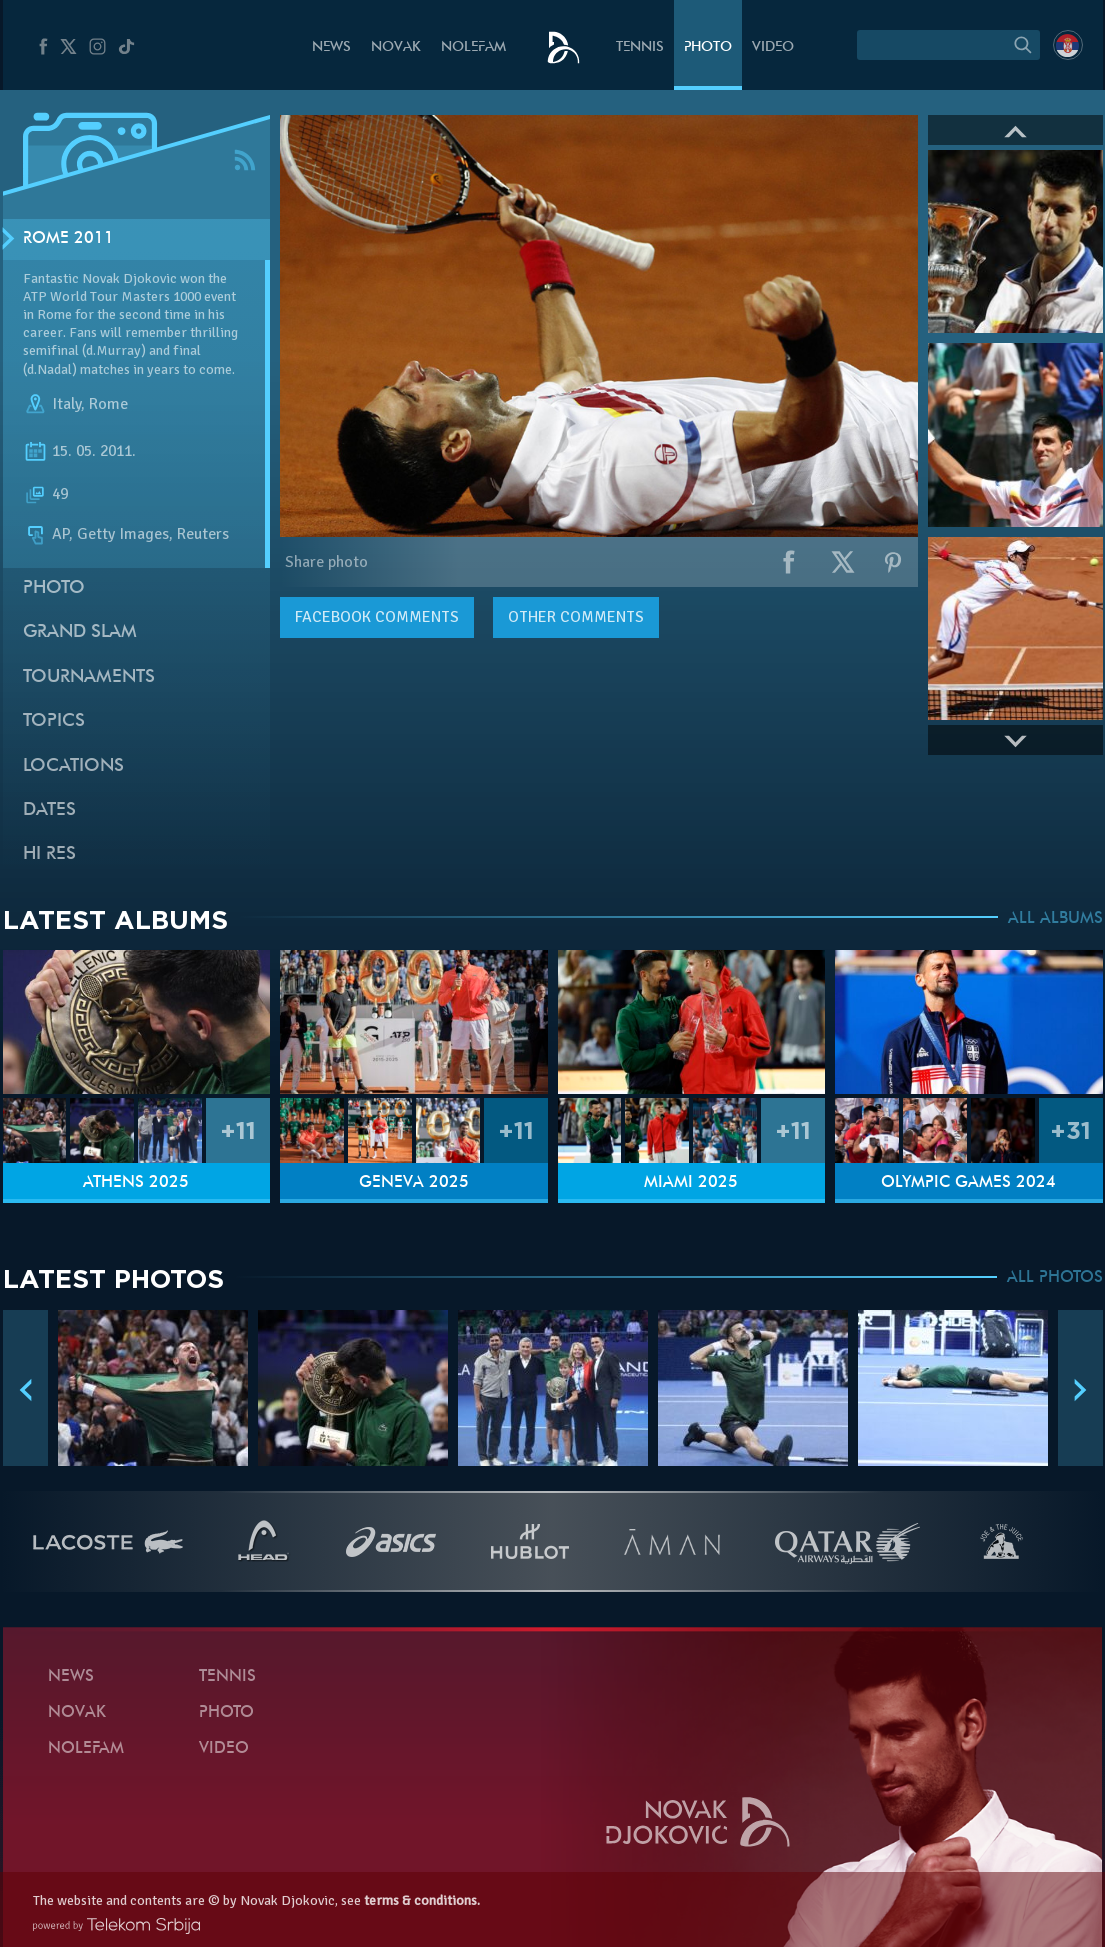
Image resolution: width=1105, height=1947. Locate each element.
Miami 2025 (691, 1183)
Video (773, 47)
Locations (73, 766)
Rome (108, 404)
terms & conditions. (422, 1900)
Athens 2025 (136, 1183)
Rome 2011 (68, 239)
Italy (66, 404)
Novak (396, 47)
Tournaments (89, 677)
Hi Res (49, 854)
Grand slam (80, 632)
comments (377, 617)
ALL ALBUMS (1055, 919)
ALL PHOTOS (1055, 1278)
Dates (49, 810)
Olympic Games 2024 (968, 1183)
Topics (54, 721)
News (331, 47)
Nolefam (473, 47)
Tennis (640, 47)
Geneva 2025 (414, 1183)
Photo (708, 47)
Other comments (576, 617)
